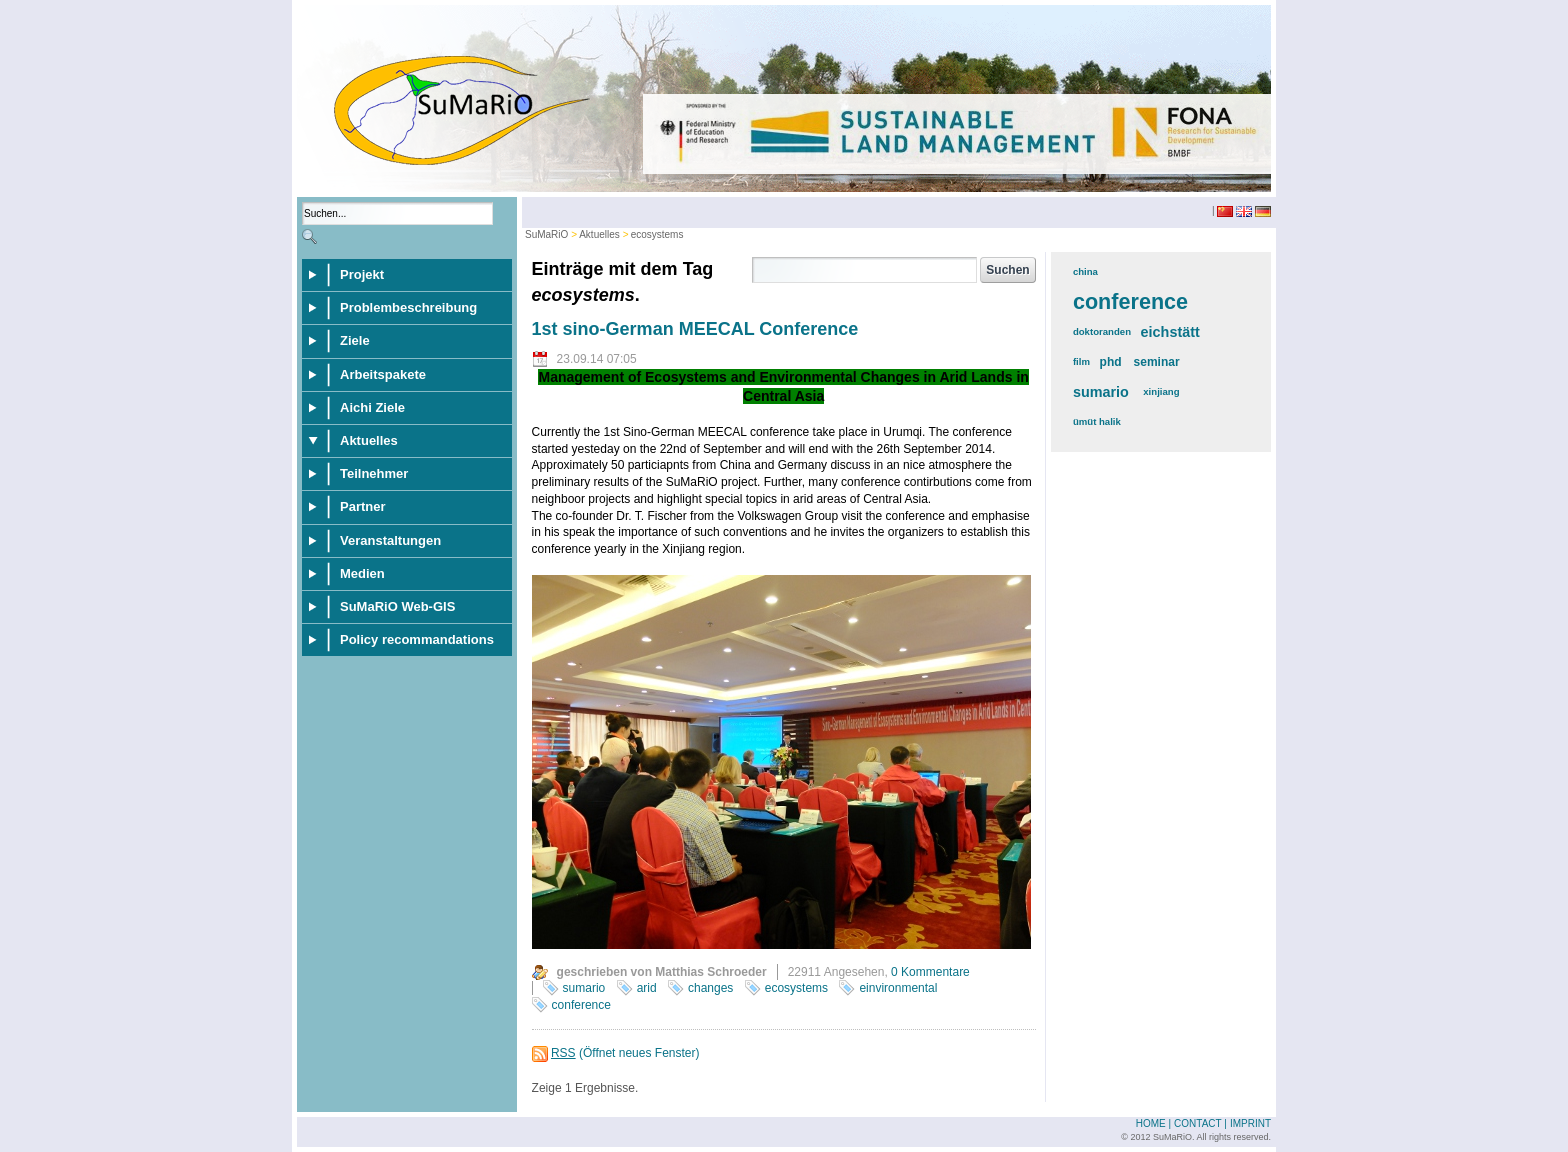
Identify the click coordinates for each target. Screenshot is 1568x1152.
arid (647, 988)
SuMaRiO (546, 234)
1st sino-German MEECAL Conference (695, 329)
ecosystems (657, 234)
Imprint (1250, 1123)
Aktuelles (599, 234)
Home (1151, 1123)
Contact (1197, 1123)
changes (710, 988)
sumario (584, 988)
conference (581, 1005)
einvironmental (898, 988)
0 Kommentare (930, 972)
